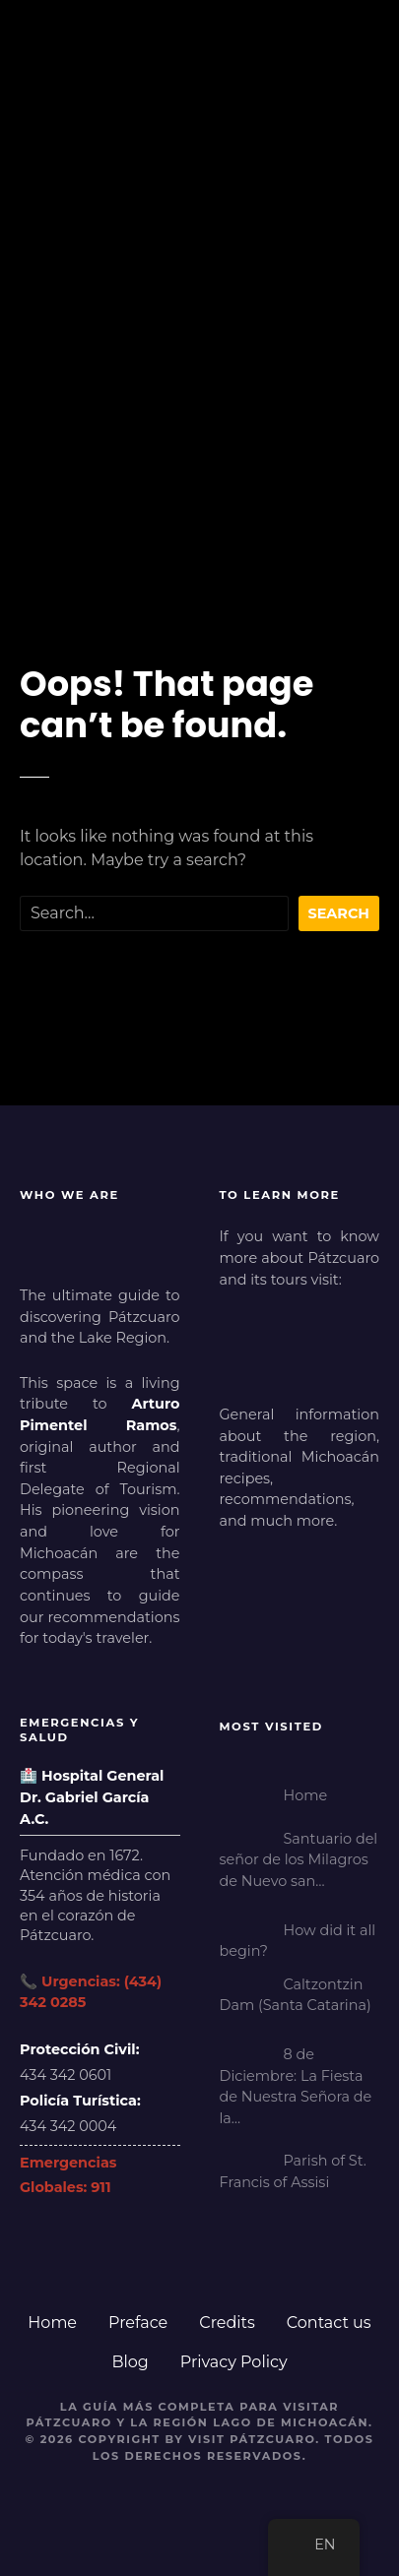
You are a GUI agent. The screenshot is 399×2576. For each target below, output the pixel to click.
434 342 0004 (68, 2126)
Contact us (329, 2322)
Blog (129, 2362)
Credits (227, 2322)
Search (339, 913)
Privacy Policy (234, 2362)
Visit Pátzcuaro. (254, 2439)
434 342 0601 (65, 2075)
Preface (137, 2322)
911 (100, 2187)
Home (52, 2322)
